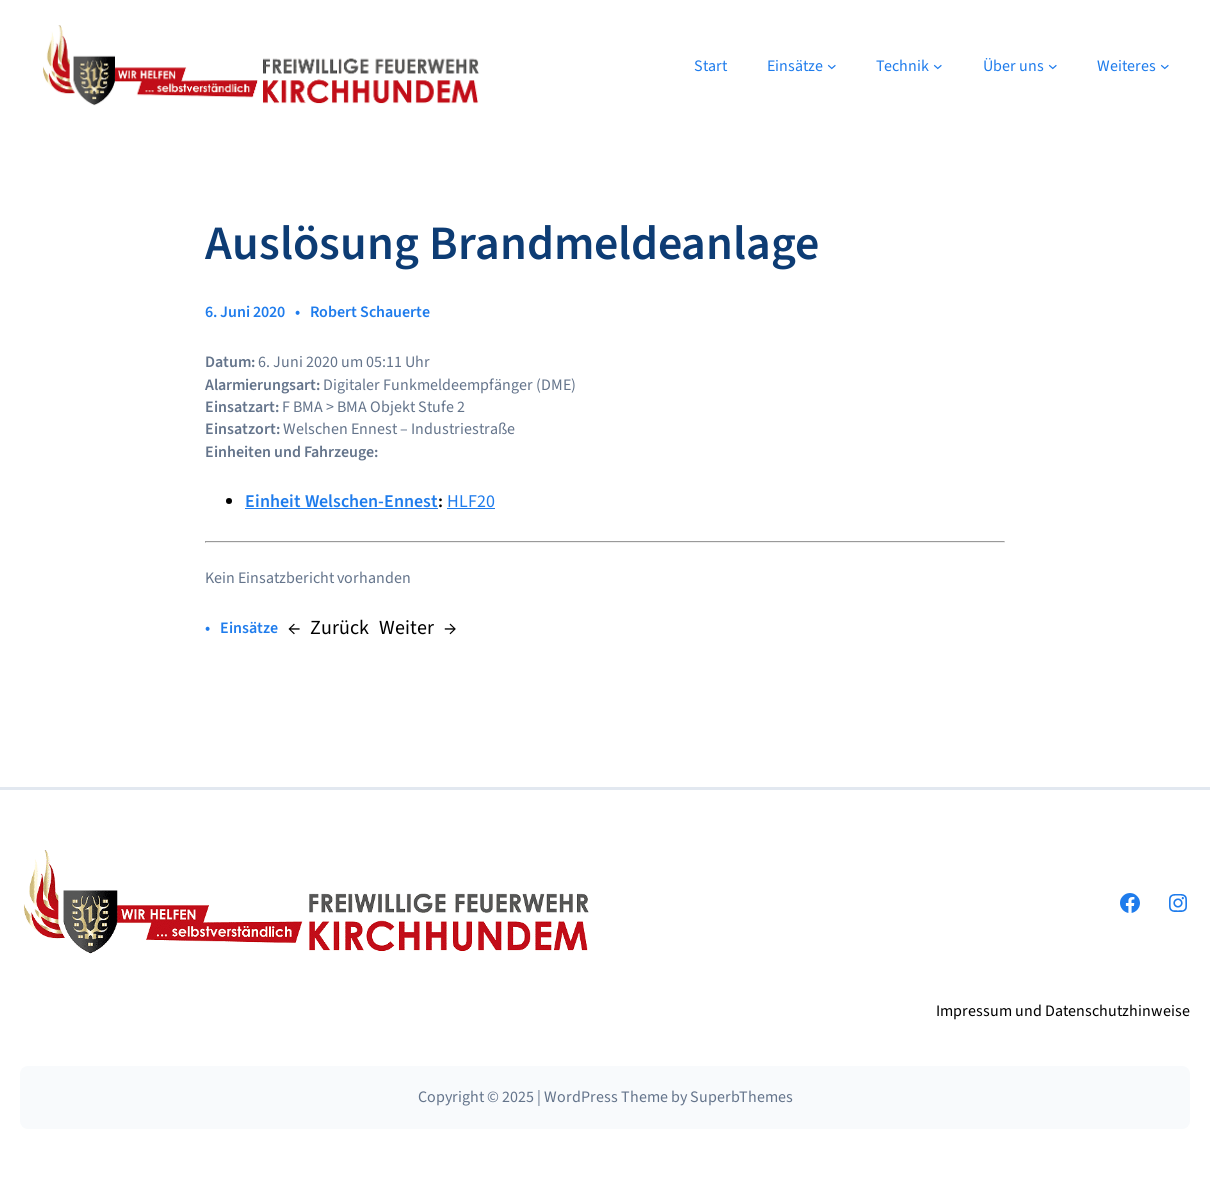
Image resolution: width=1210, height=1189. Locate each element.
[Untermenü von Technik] (938, 66)
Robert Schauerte (370, 312)
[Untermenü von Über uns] (1053, 66)
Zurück (339, 628)
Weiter (406, 628)
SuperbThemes (741, 1097)
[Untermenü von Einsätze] (832, 66)
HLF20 (471, 501)
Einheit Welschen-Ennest (341, 501)
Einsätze (249, 628)
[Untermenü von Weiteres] (1165, 66)
